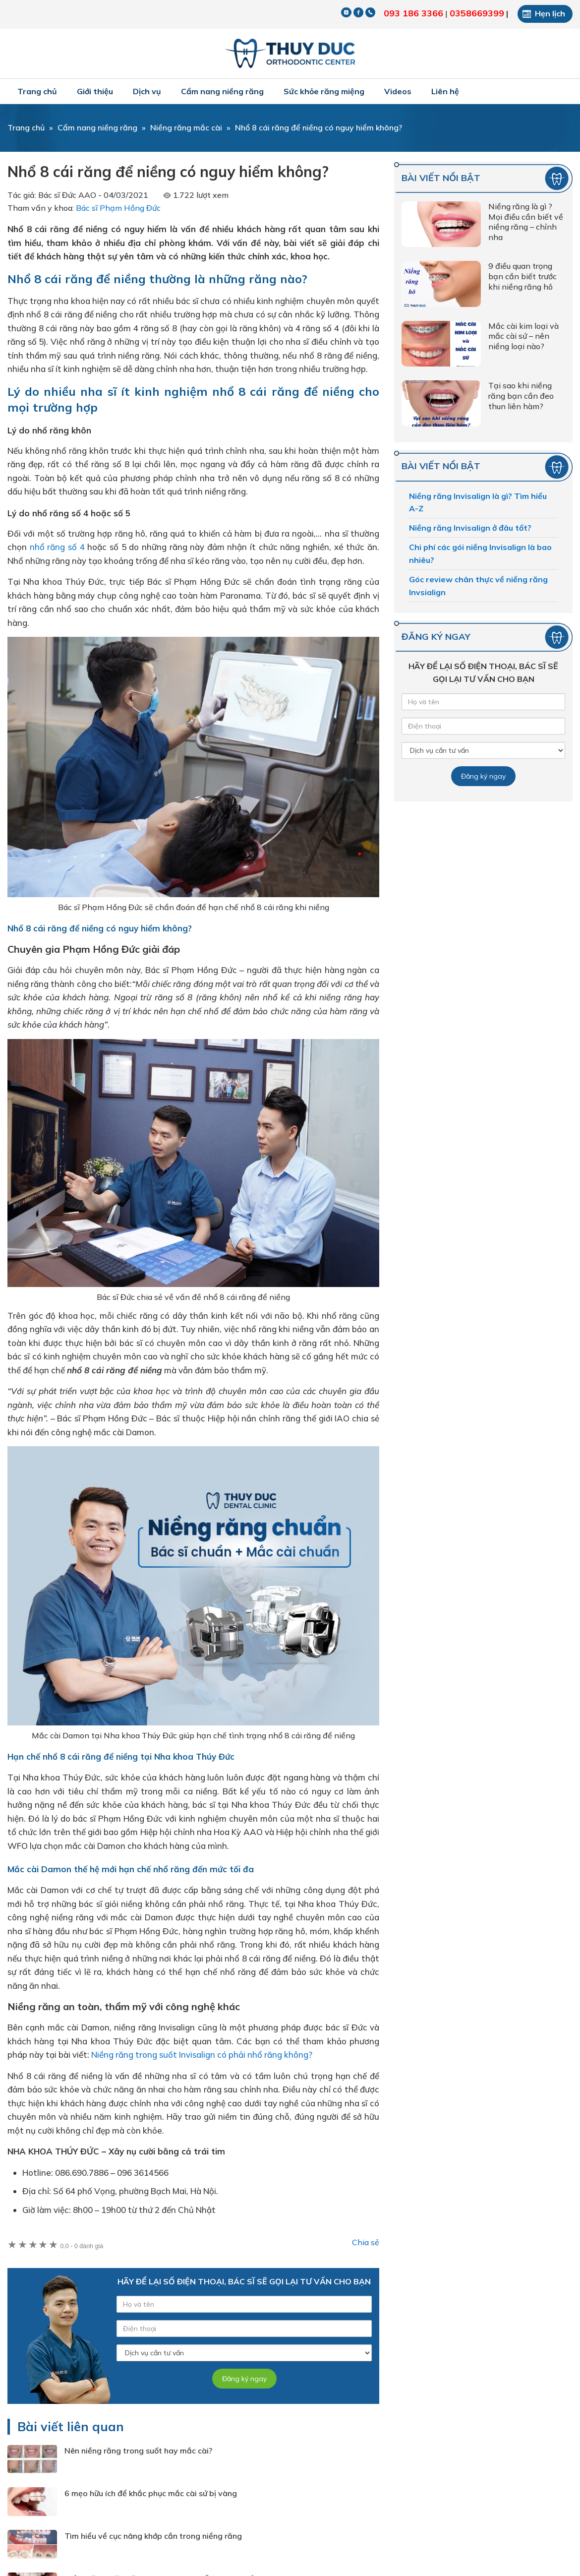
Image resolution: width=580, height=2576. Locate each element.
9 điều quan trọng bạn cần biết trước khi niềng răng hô (522, 276)
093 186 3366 (413, 13)
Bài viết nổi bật (441, 178)
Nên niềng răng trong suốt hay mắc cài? (138, 2450)
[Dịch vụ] (244, 2352)
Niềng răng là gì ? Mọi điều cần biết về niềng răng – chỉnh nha (525, 221)
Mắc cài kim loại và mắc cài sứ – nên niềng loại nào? (523, 336)
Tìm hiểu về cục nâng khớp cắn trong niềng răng (153, 2536)
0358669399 (477, 13)
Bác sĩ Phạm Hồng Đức (118, 208)
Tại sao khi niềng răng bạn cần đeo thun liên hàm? (521, 395)
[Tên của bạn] (244, 2304)
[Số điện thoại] (244, 2328)
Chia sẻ (365, 2242)
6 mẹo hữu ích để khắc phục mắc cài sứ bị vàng (150, 2493)
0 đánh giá (81, 2246)
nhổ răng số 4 (57, 547)
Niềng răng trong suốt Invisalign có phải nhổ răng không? (201, 2054)
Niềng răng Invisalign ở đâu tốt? (470, 528)
